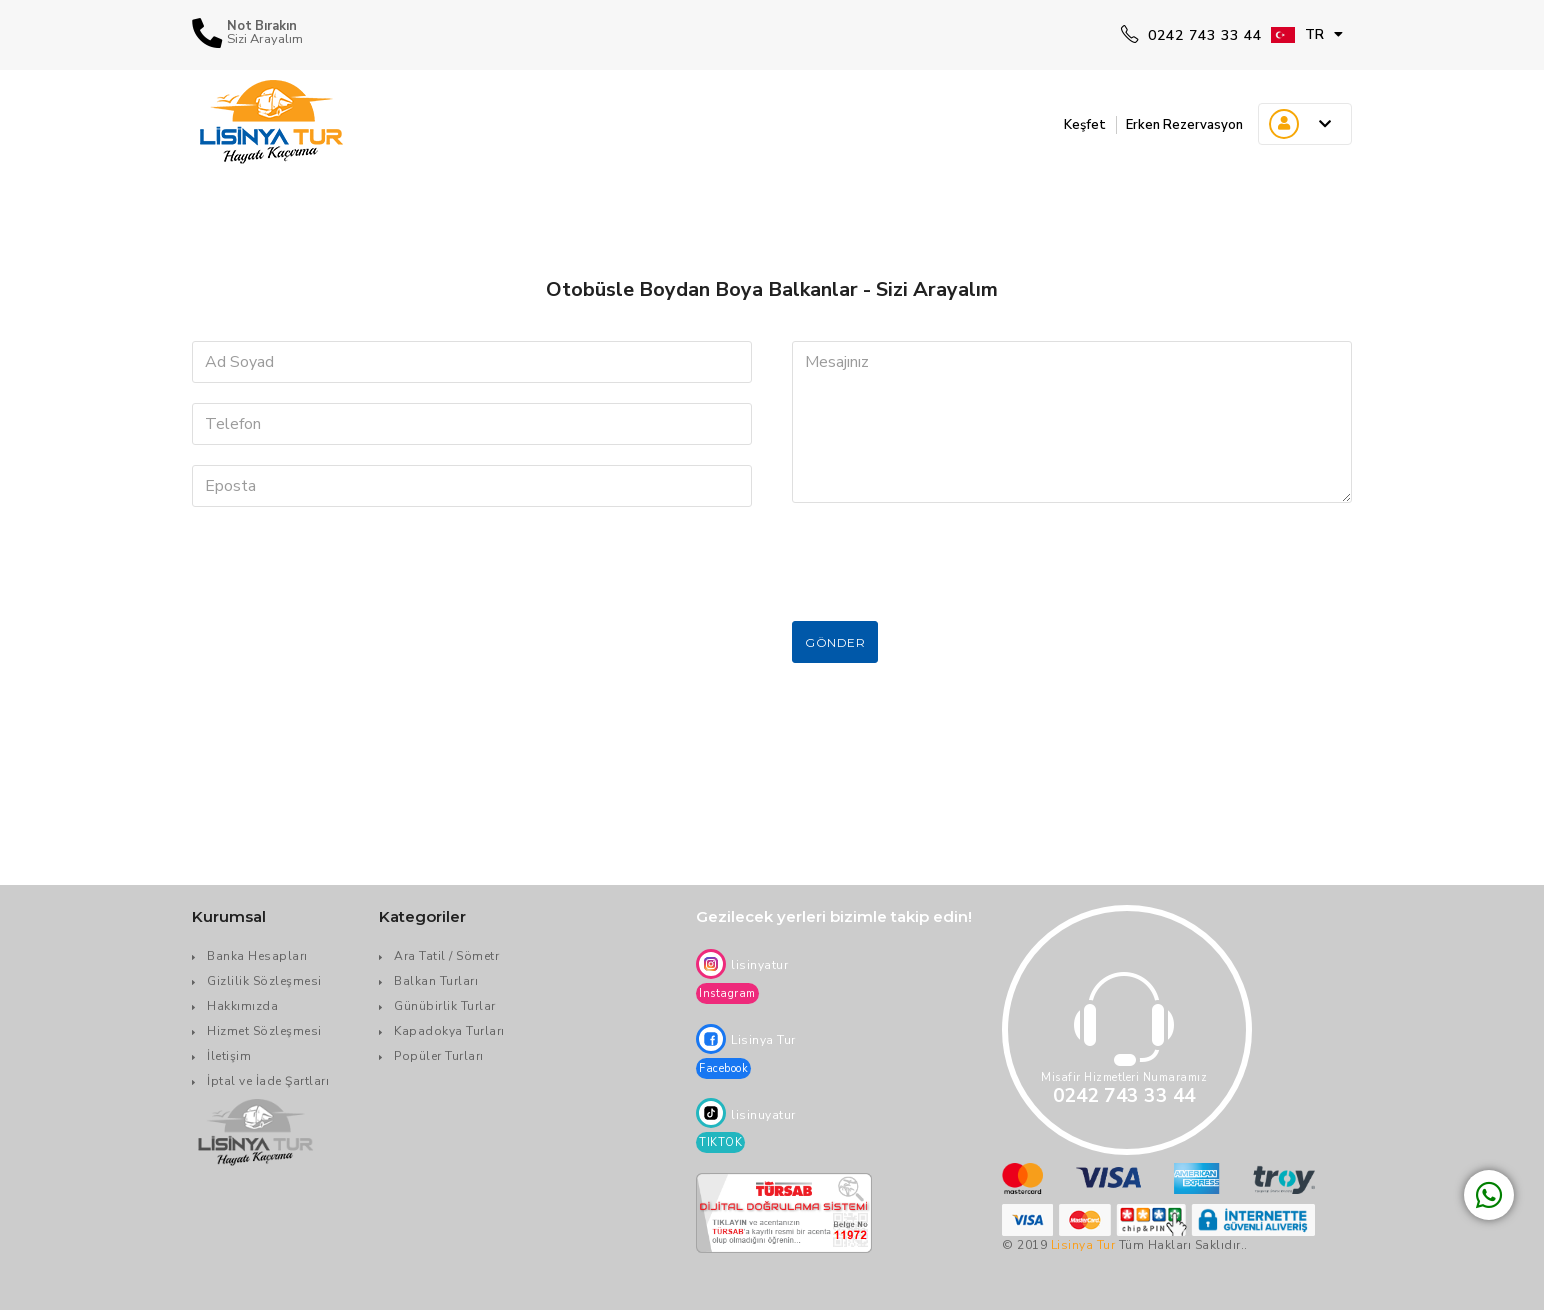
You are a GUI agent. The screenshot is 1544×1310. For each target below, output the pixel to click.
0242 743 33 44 (1191, 35)
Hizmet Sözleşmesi (264, 1031)
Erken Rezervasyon (1173, 124)
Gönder (835, 642)
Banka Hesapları (257, 956)
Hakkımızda (242, 1006)
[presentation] (944, 562)
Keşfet (1059, 124)
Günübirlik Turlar (445, 1006)
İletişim (229, 1056)
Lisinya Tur (1083, 1245)
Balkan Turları (436, 981)
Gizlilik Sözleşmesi (264, 981)
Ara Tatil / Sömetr (446, 956)
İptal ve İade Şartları (268, 1081)
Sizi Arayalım (265, 39)
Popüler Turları (439, 1056)
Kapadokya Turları (449, 1031)
